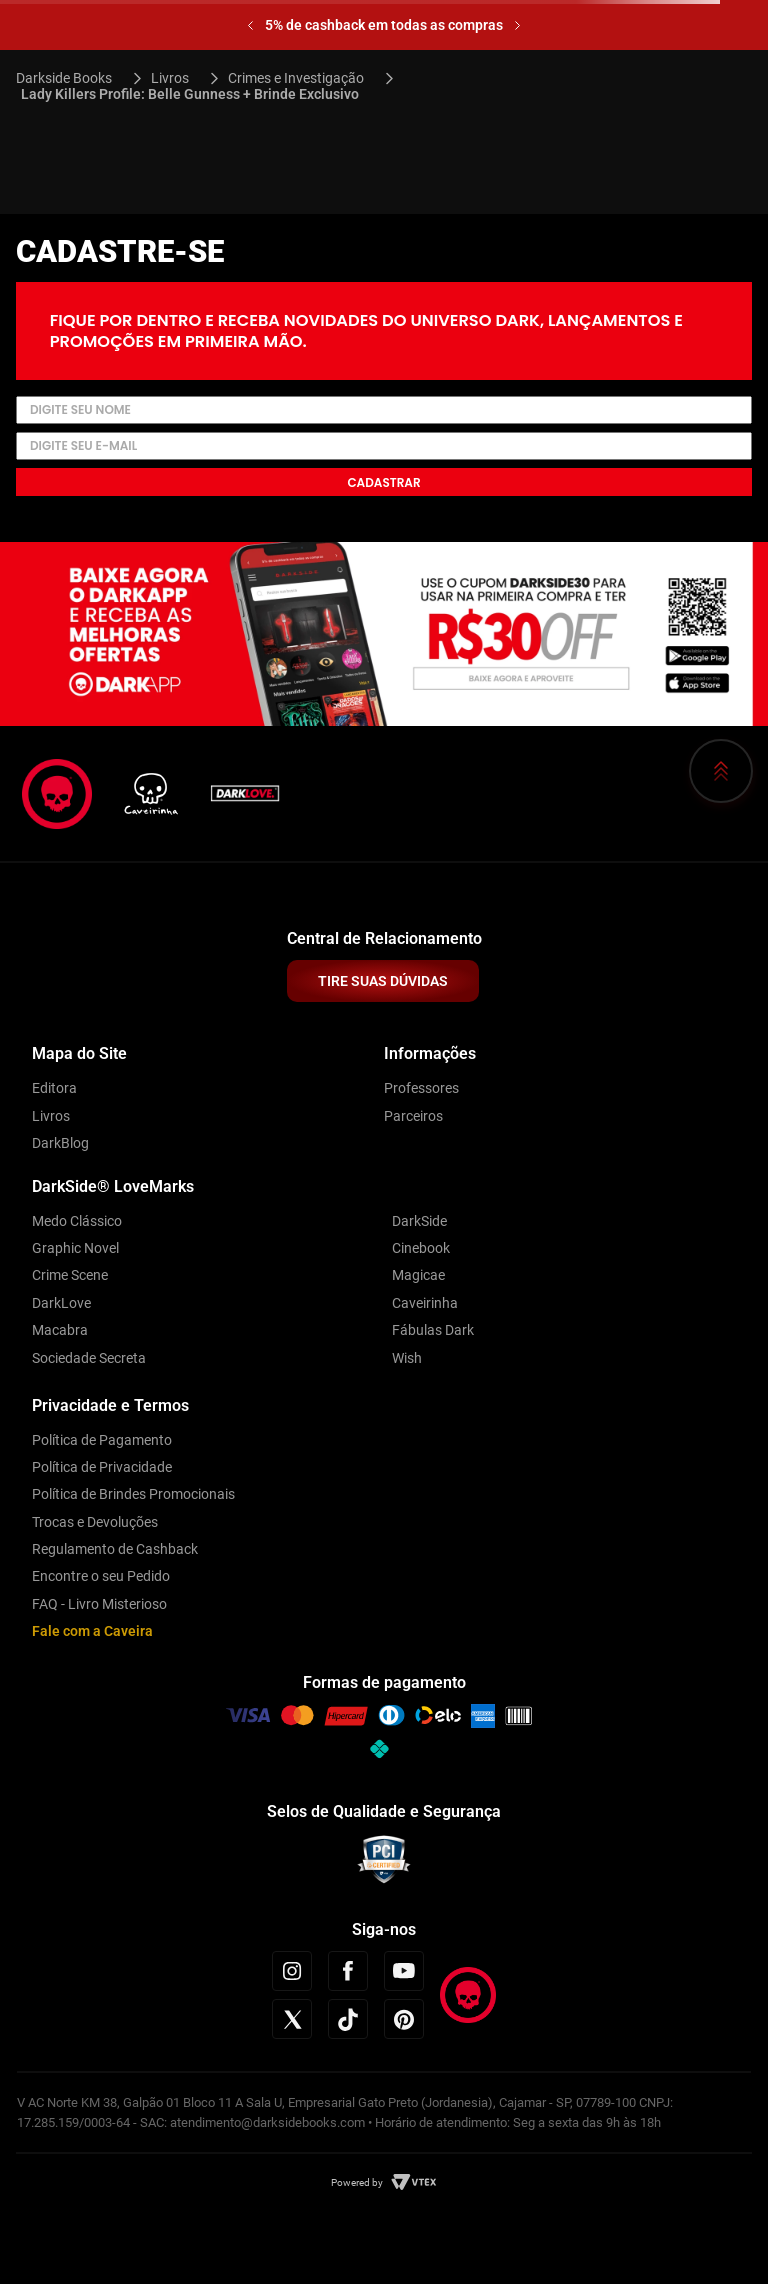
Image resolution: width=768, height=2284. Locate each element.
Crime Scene (70, 1275)
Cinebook (421, 1248)
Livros (170, 78)
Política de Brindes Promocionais (133, 1494)
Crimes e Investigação (296, 78)
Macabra (60, 1330)
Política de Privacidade (102, 1467)
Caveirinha (425, 1303)
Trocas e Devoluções (95, 1522)
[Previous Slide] (250, 25)
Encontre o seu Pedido (101, 1576)
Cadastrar (383, 482)
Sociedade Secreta (89, 1358)
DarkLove (61, 1303)
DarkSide (419, 1221)
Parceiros (413, 1116)
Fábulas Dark (433, 1330)
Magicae (418, 1275)
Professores (421, 1088)
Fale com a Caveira (92, 1631)
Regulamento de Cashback (115, 1549)
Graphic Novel (75, 1248)
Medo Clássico (77, 1221)
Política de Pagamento (102, 1440)
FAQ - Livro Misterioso (99, 1604)
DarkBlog (60, 1143)
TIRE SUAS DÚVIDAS (383, 981)
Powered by (357, 2182)
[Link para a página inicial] (72, 78)
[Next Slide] (517, 25)
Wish (407, 1358)
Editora (54, 1088)
